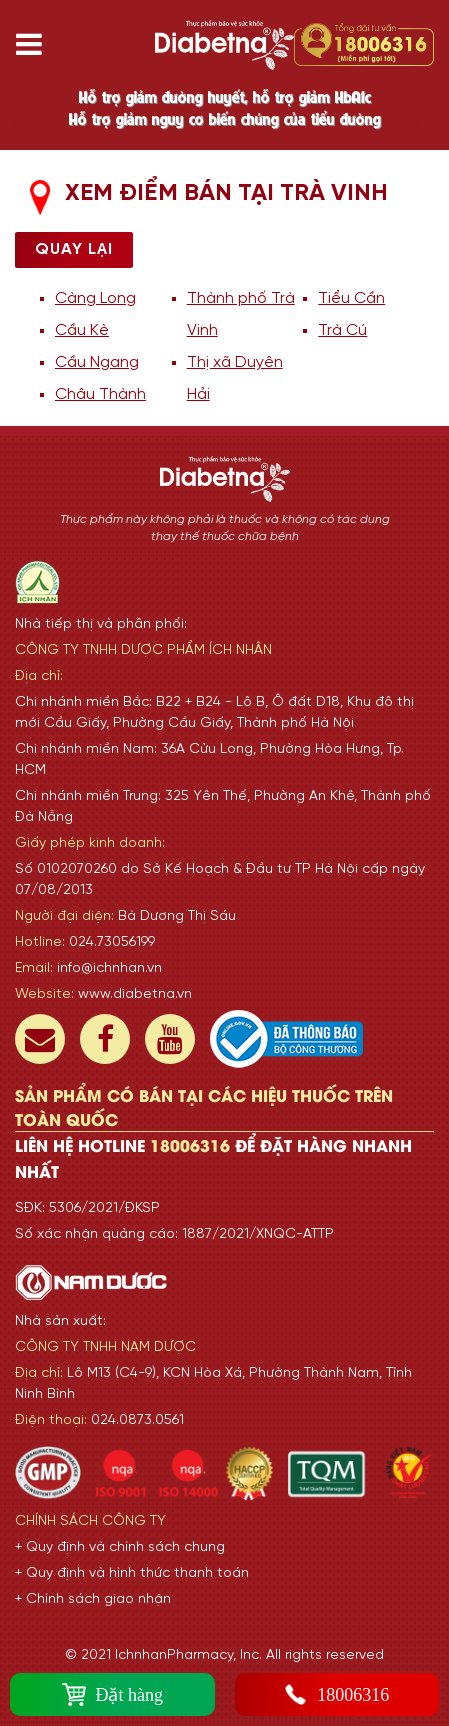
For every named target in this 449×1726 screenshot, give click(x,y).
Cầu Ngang (97, 362)
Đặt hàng (113, 1694)
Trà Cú (342, 330)
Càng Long (95, 298)
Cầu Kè (82, 330)
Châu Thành (100, 394)
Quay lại (74, 249)
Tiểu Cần (351, 298)
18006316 (336, 1694)
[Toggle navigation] (36, 45)
